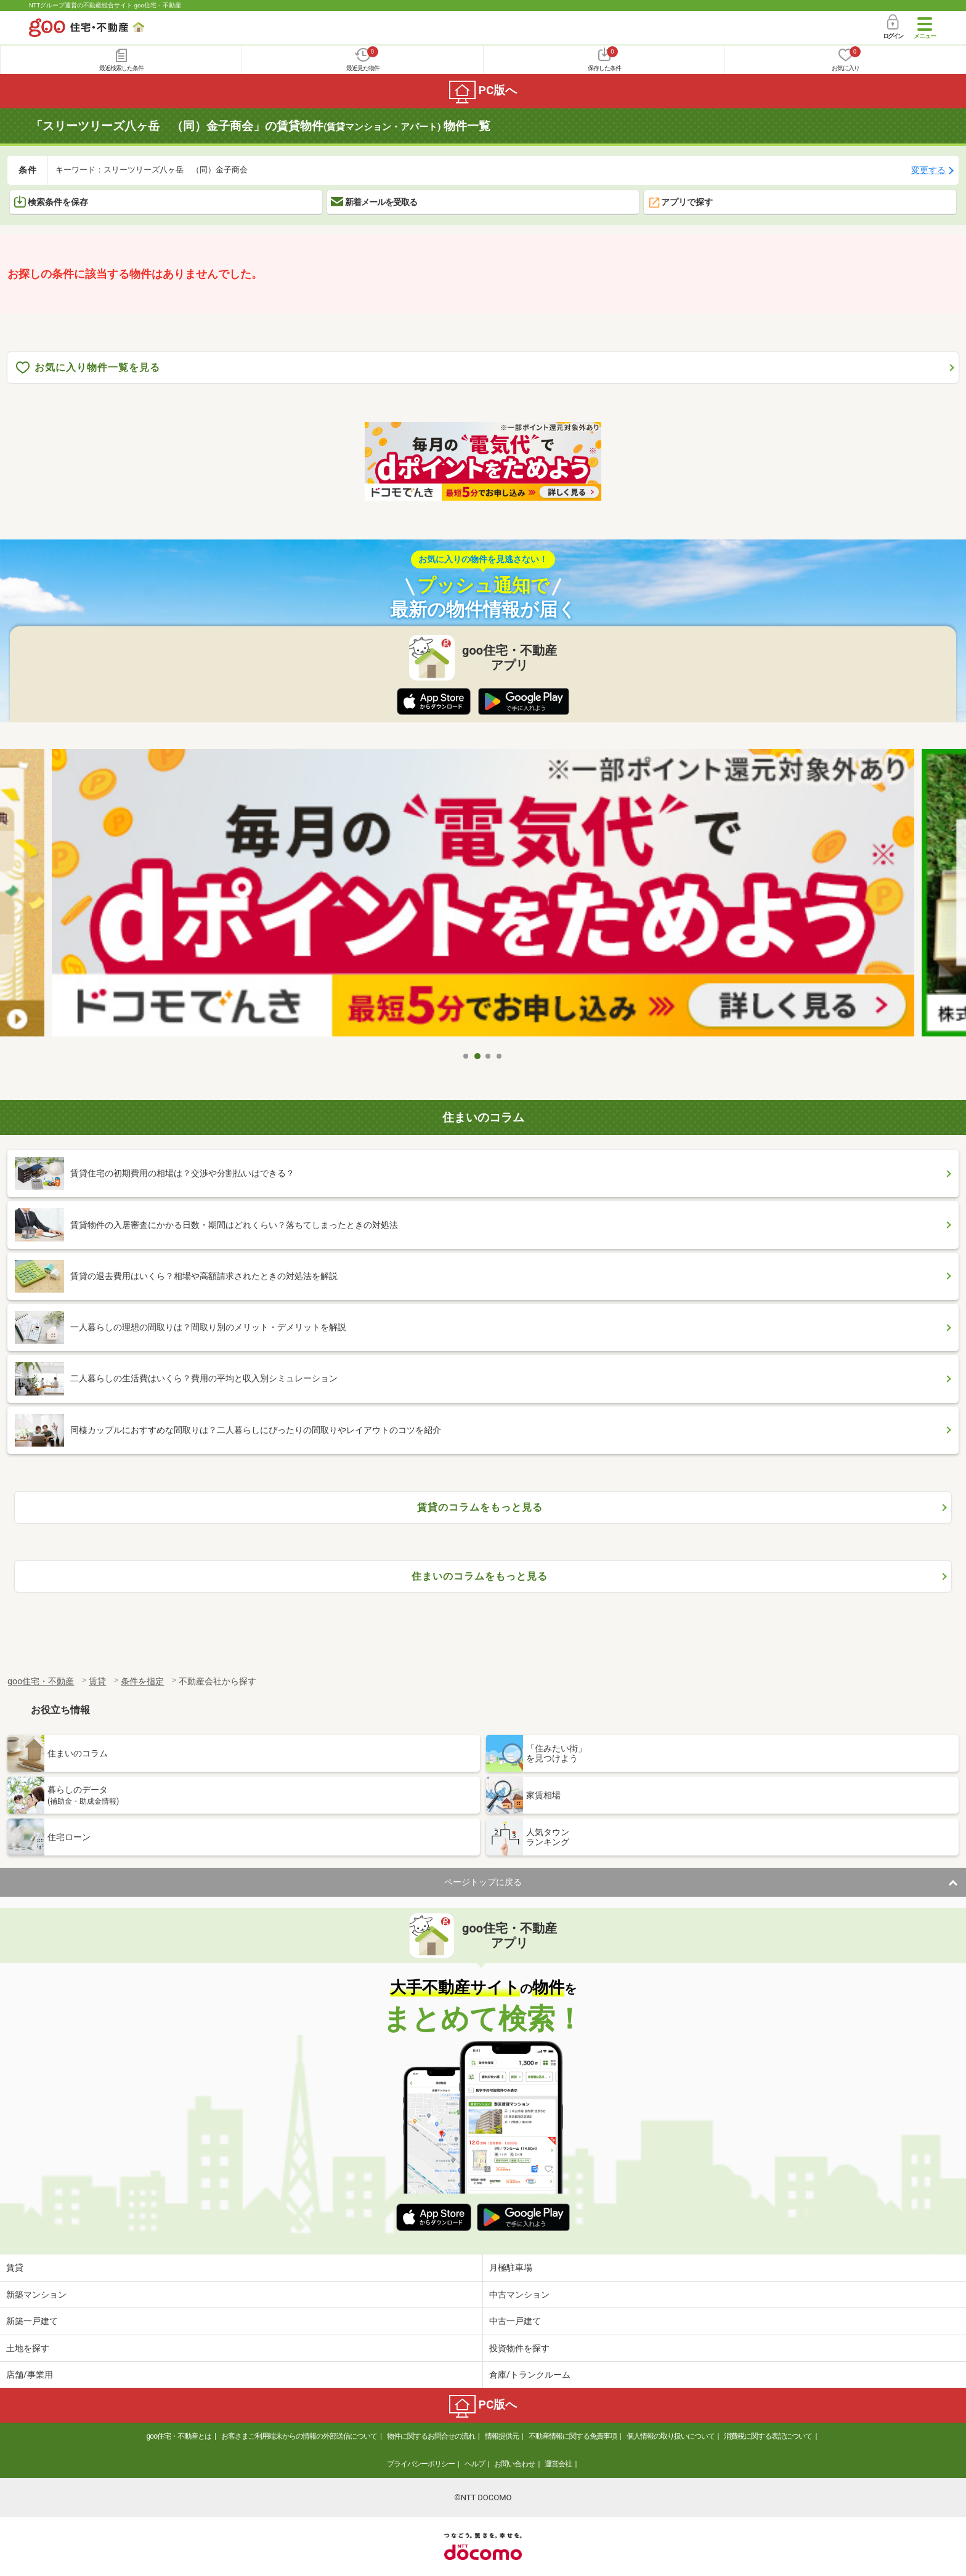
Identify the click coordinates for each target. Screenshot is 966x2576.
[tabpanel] (483, 897)
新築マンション (36, 2294)
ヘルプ (475, 2464)
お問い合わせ (514, 2464)
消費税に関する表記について (768, 2436)
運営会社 (558, 2464)
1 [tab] (466, 1056)
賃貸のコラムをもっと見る (480, 1507)
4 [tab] (500, 1056)
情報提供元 (502, 2436)
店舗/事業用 (29, 2375)
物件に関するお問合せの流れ (431, 2436)
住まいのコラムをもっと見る (480, 1576)
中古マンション (519, 2294)
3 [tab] (488, 1056)
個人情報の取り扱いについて (671, 2436)
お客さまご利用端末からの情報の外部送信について (299, 2436)
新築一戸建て (32, 2321)
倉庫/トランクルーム (529, 2375)
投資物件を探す (519, 2348)
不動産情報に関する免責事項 (573, 2436)
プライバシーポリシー (421, 2464)
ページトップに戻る (483, 1882)
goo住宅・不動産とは (179, 2436)
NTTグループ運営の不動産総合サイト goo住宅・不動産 (105, 5)
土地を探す (27, 2348)
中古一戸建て (515, 2321)
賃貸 (14, 2267)
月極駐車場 (510, 2267)
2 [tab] (477, 1056)
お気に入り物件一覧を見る (88, 367)
